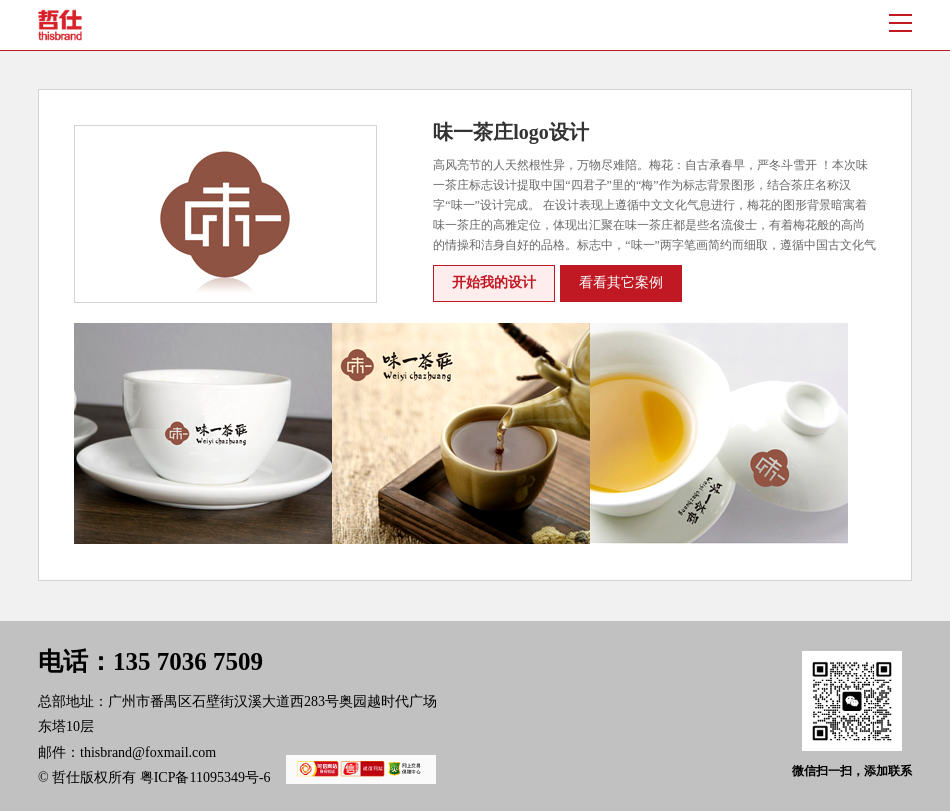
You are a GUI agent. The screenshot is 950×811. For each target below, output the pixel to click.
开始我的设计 (494, 282)
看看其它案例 (621, 282)
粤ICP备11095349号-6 (280, 777)
